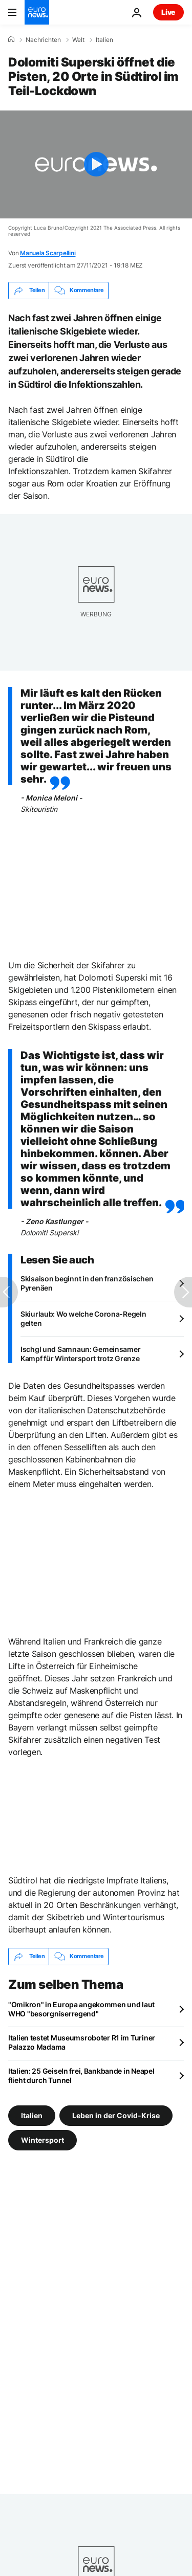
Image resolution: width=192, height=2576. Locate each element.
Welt (78, 40)
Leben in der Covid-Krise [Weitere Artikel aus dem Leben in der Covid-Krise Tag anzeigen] (116, 2115)
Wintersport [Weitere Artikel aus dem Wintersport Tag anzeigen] (42, 2139)
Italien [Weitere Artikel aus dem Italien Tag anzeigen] (31, 2115)
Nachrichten (43, 40)
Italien (104, 40)
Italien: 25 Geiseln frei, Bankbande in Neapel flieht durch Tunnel (81, 2075)
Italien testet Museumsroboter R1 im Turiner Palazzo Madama (81, 2042)
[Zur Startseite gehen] (37, 12)
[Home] (11, 39)
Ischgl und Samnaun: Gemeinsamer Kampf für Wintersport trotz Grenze (80, 1354)
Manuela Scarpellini (47, 253)
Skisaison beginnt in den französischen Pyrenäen (86, 1283)
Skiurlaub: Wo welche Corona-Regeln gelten (83, 1318)
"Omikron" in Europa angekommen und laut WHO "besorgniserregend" (81, 2009)
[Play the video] (96, 164)
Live (168, 12)
